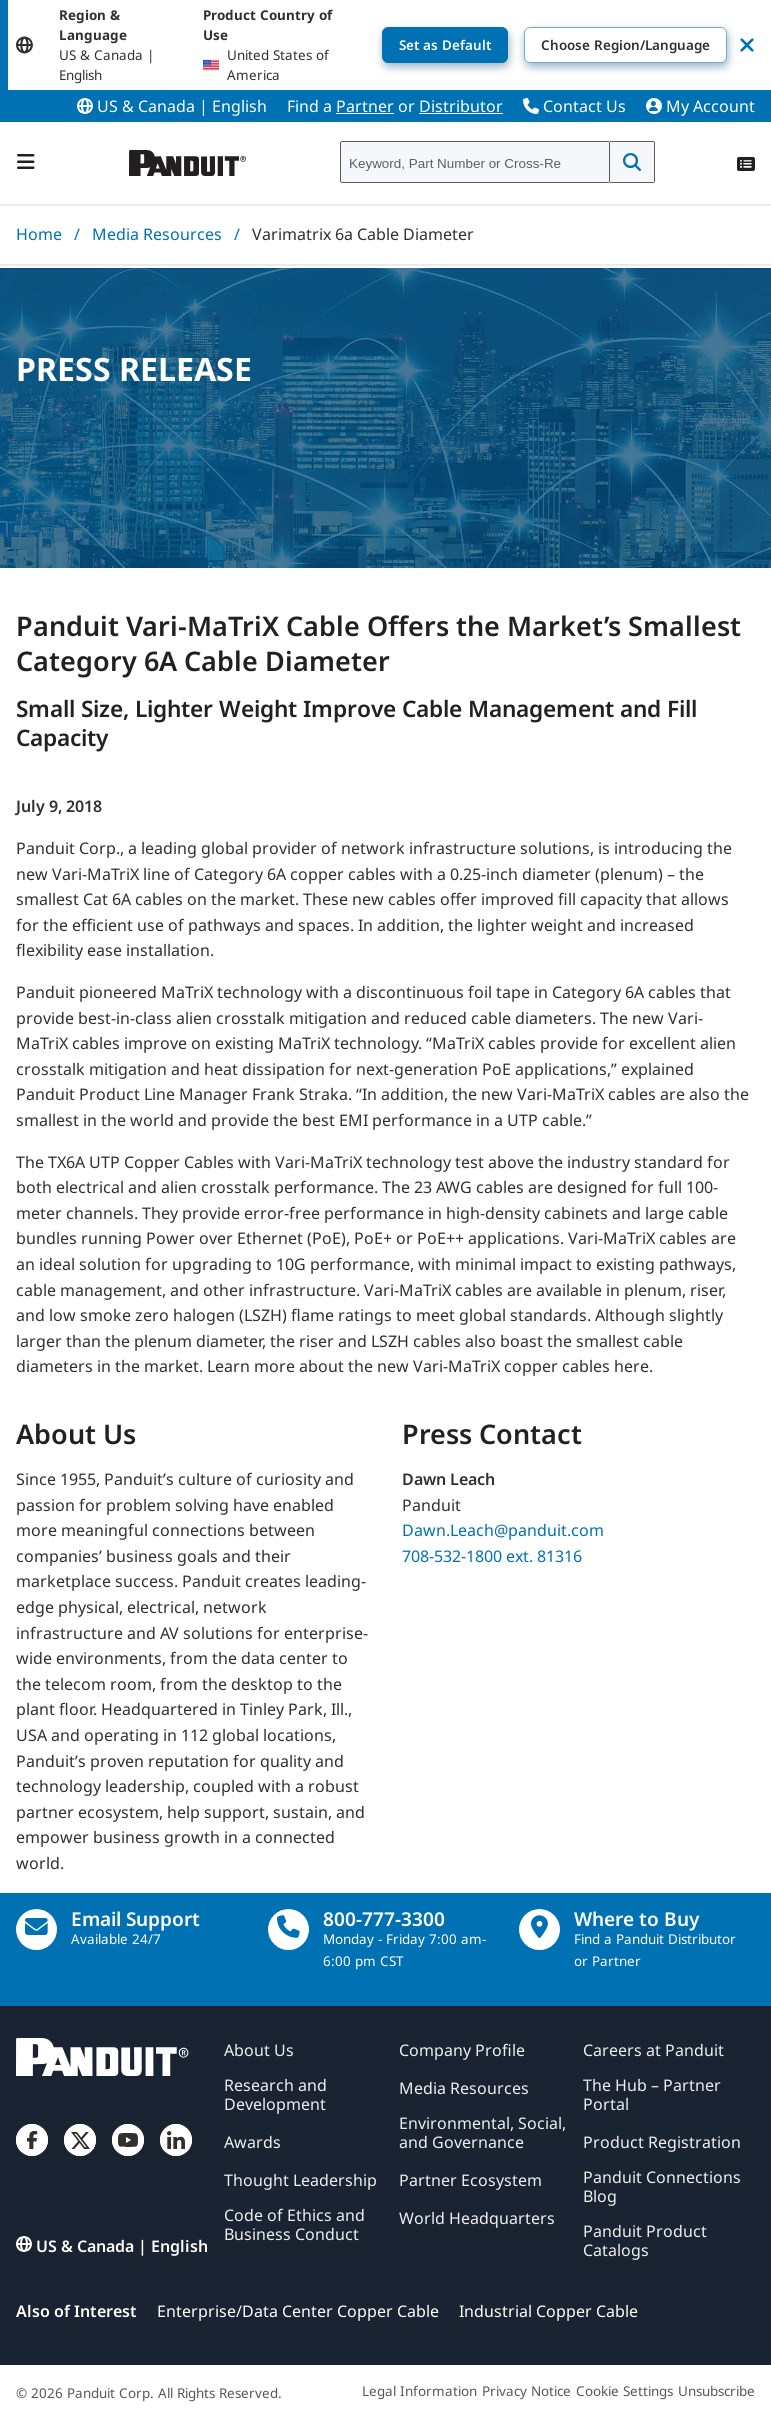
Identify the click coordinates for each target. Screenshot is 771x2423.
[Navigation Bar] (26, 162)
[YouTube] (128, 2156)
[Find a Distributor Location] (539, 1929)
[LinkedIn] (176, 2156)
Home (39, 234)
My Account (700, 106)
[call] (288, 1929)
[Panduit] (188, 158)
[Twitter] (80, 2156)
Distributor (461, 106)
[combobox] (475, 163)
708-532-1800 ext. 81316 (492, 1556)
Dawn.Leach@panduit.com (503, 1530)
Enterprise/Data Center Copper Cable (298, 2311)
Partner (365, 106)
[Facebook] (32, 2156)
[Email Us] (36, 1929)
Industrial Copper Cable (548, 2311)
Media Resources (157, 234)
